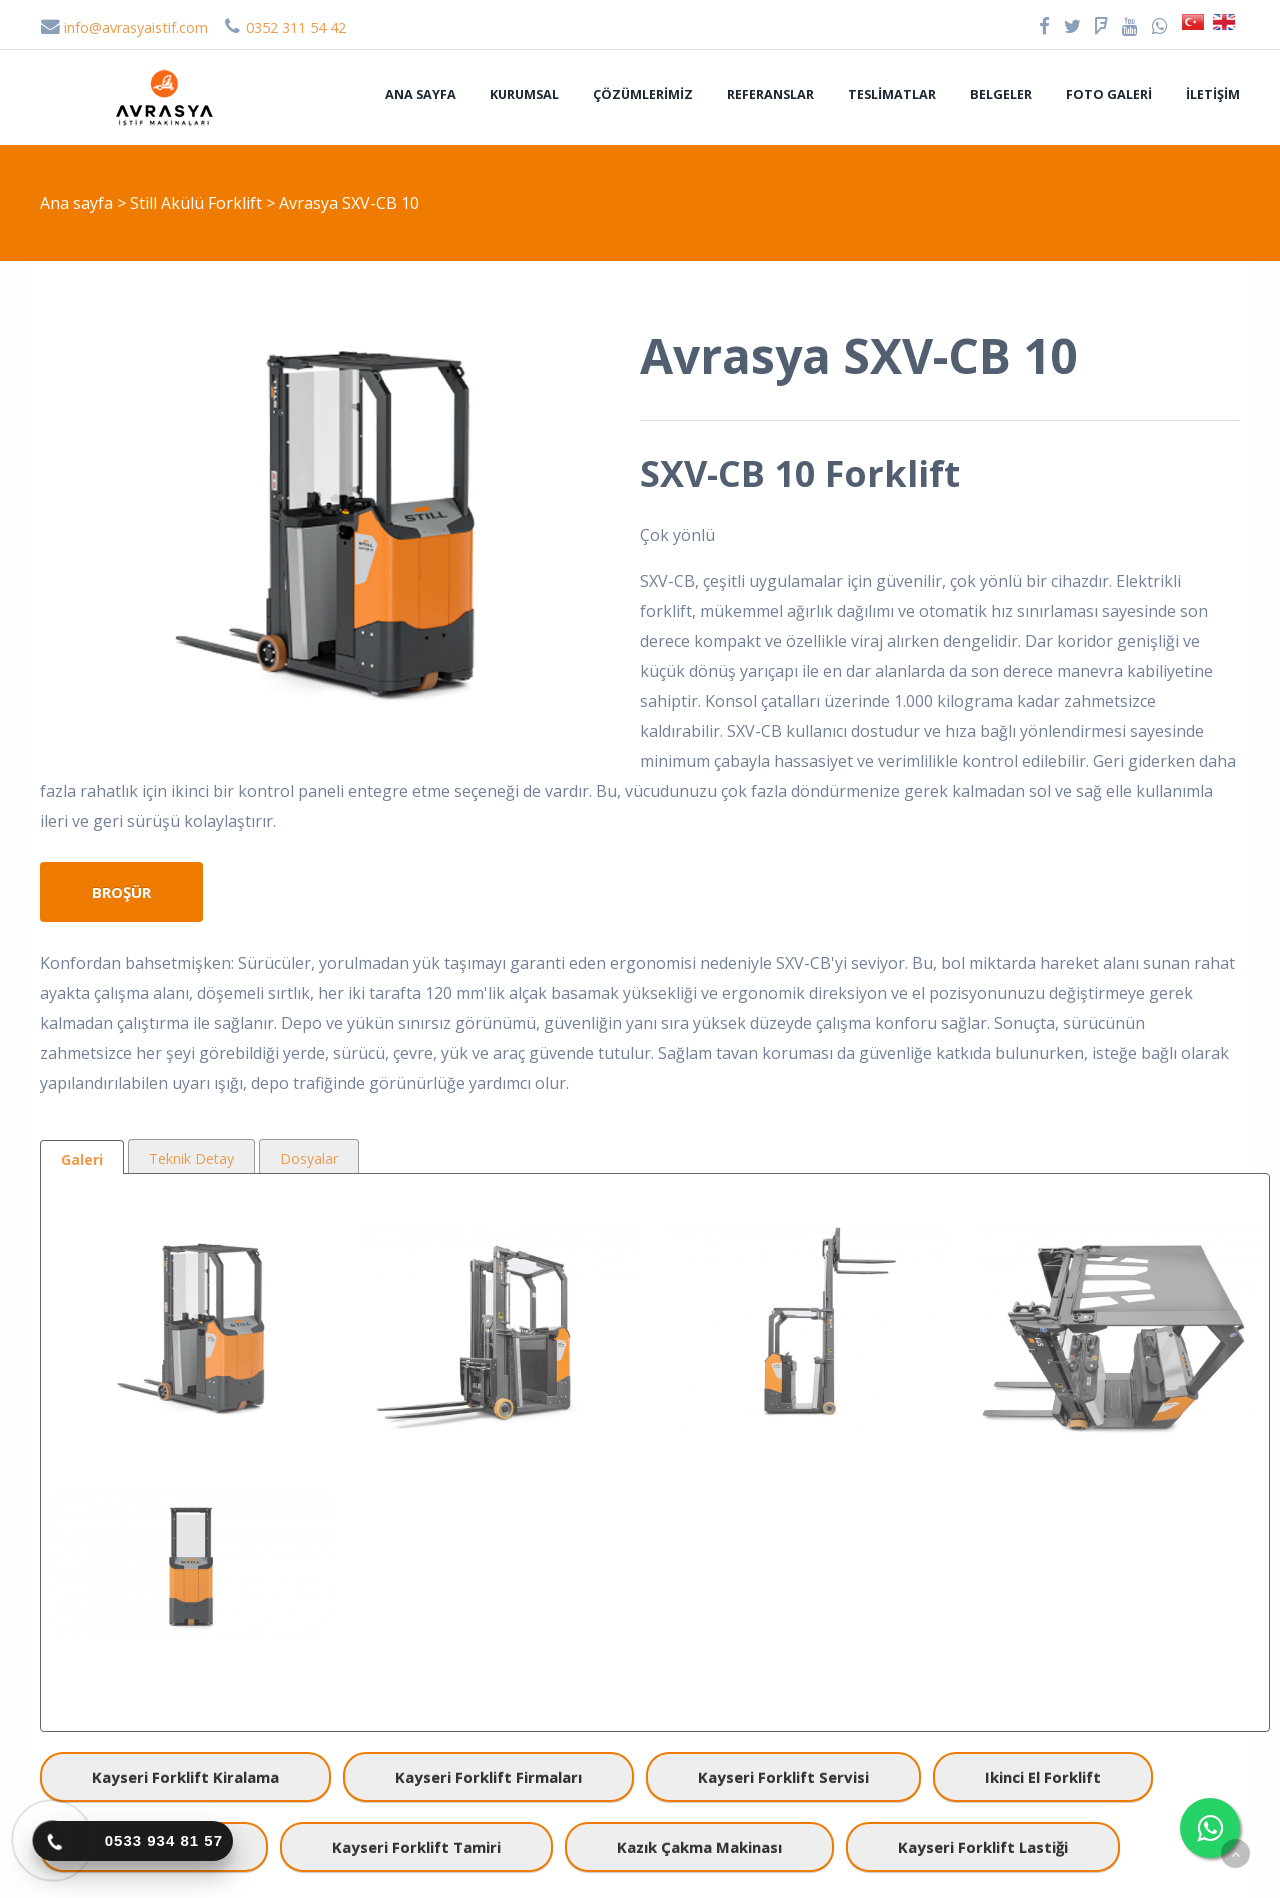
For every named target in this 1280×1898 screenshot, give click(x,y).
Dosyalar (309, 1158)
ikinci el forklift (1043, 1777)
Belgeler (1001, 94)
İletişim (1213, 94)
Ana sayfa (420, 94)
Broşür (121, 892)
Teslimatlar (892, 94)
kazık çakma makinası (699, 1847)
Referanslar (770, 94)
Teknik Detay (191, 1158)
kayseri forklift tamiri (416, 1847)
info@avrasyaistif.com (124, 27)
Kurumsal (524, 94)
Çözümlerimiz (643, 94)
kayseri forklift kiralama (185, 1777)
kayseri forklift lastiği (983, 1847)
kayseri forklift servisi (783, 1777)
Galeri (82, 1159)
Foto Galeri (1109, 94)
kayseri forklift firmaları (488, 1777)
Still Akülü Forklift (198, 203)
